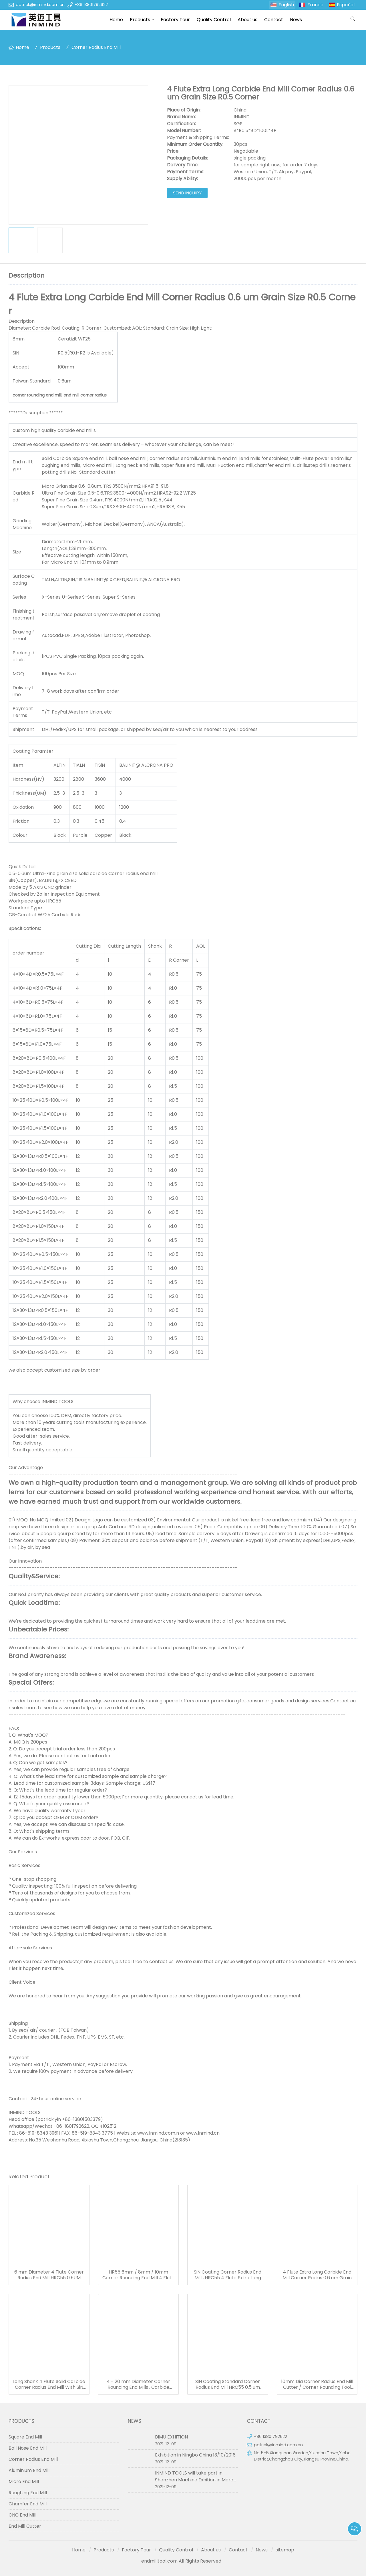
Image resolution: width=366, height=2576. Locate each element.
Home (116, 19)
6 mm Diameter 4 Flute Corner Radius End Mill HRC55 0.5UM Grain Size (49, 2275)
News (296, 19)
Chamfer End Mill (28, 2504)
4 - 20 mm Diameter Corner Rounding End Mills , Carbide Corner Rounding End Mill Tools (138, 2384)
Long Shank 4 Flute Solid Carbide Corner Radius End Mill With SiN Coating (49, 2384)
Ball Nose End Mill (28, 2448)
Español (346, 4)
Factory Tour (175, 19)
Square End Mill (25, 2437)
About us (247, 19)
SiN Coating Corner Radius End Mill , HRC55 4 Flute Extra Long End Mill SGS (227, 2275)
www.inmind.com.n (158, 2133)
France (315, 4)
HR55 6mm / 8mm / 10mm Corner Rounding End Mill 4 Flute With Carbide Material (138, 2275)
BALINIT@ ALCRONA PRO (146, 765)
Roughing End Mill (28, 2492)
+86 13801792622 (91, 4)
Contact (273, 19)
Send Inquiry (187, 193)
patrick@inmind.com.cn (40, 4)
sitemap (285, 2550)
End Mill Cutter (25, 2526)
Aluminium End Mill (29, 2470)
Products (140, 19)
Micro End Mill (24, 2481)
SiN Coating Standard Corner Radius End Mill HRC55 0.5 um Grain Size (227, 2384)
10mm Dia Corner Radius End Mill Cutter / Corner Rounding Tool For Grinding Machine (317, 2384)
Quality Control (214, 19)
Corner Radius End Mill (96, 47)
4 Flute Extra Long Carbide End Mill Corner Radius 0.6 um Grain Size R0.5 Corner (317, 2275)
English (286, 4)
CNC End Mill (22, 2515)
